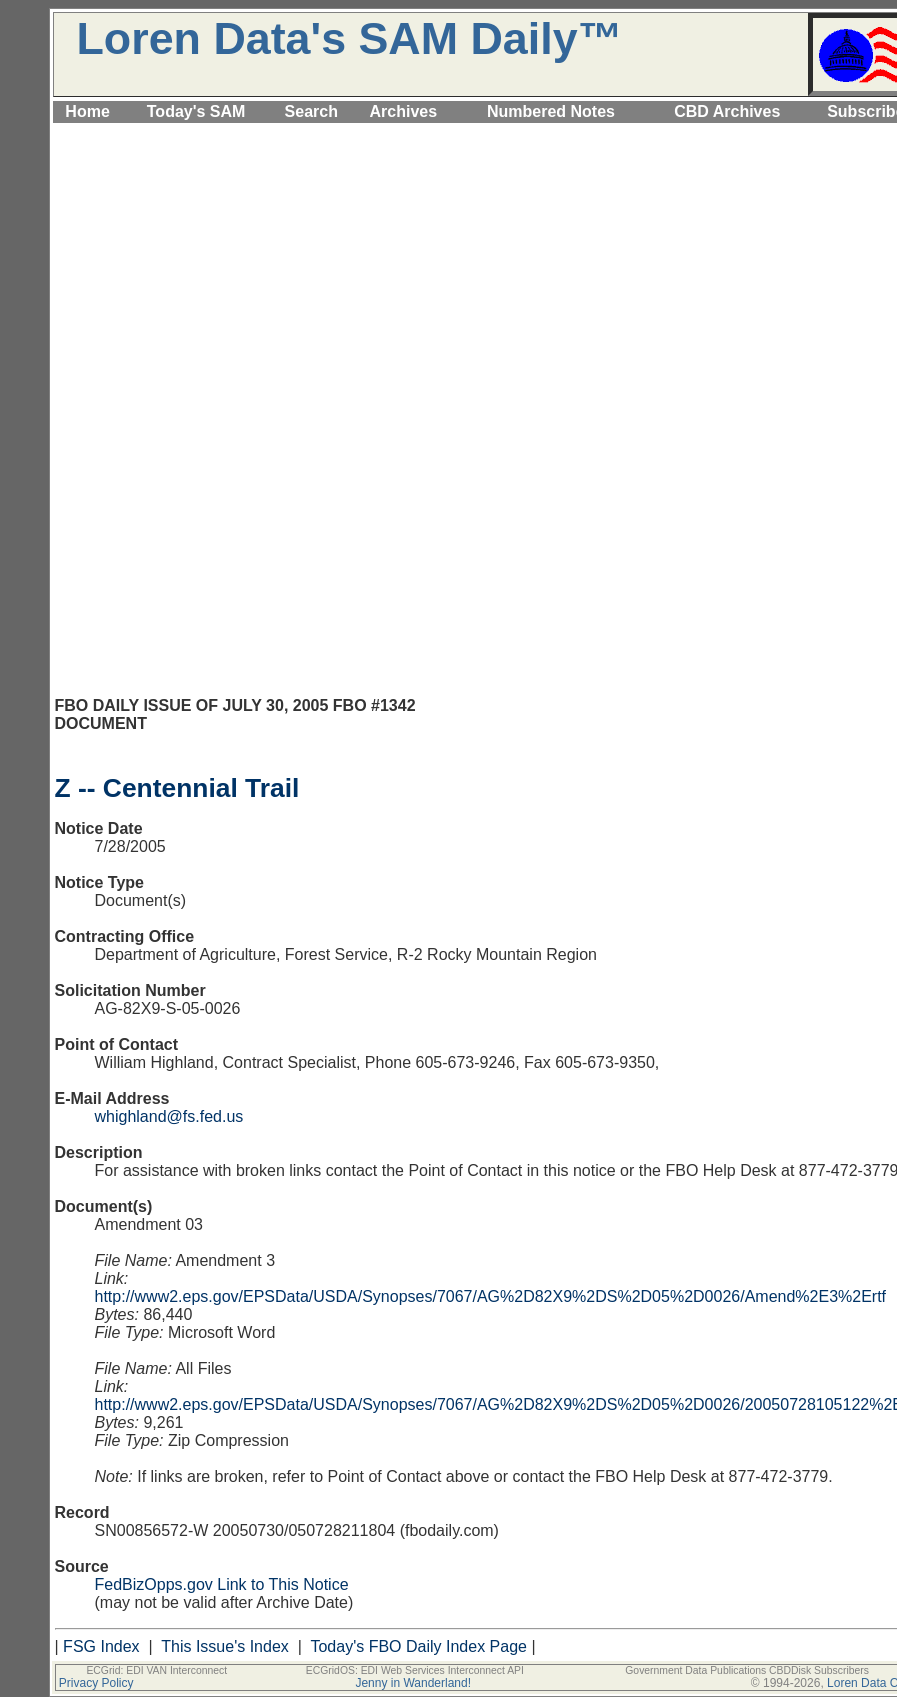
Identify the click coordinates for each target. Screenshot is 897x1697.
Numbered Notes (551, 111)
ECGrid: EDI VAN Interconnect (156, 1670)
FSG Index (101, 1646)
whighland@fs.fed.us (169, 1116)
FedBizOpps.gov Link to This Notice (222, 1584)
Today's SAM (196, 111)
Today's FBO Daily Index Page (418, 1646)
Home (87, 111)
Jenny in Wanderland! (413, 1683)
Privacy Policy (96, 1683)
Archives (404, 111)
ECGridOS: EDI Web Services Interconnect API (415, 1670)
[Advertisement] (489, 267)
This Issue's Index (225, 1646)
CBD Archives (727, 111)
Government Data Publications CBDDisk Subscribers (747, 1670)
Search (311, 111)
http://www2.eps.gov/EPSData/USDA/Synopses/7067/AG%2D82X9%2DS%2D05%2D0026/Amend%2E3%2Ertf (491, 1296)
